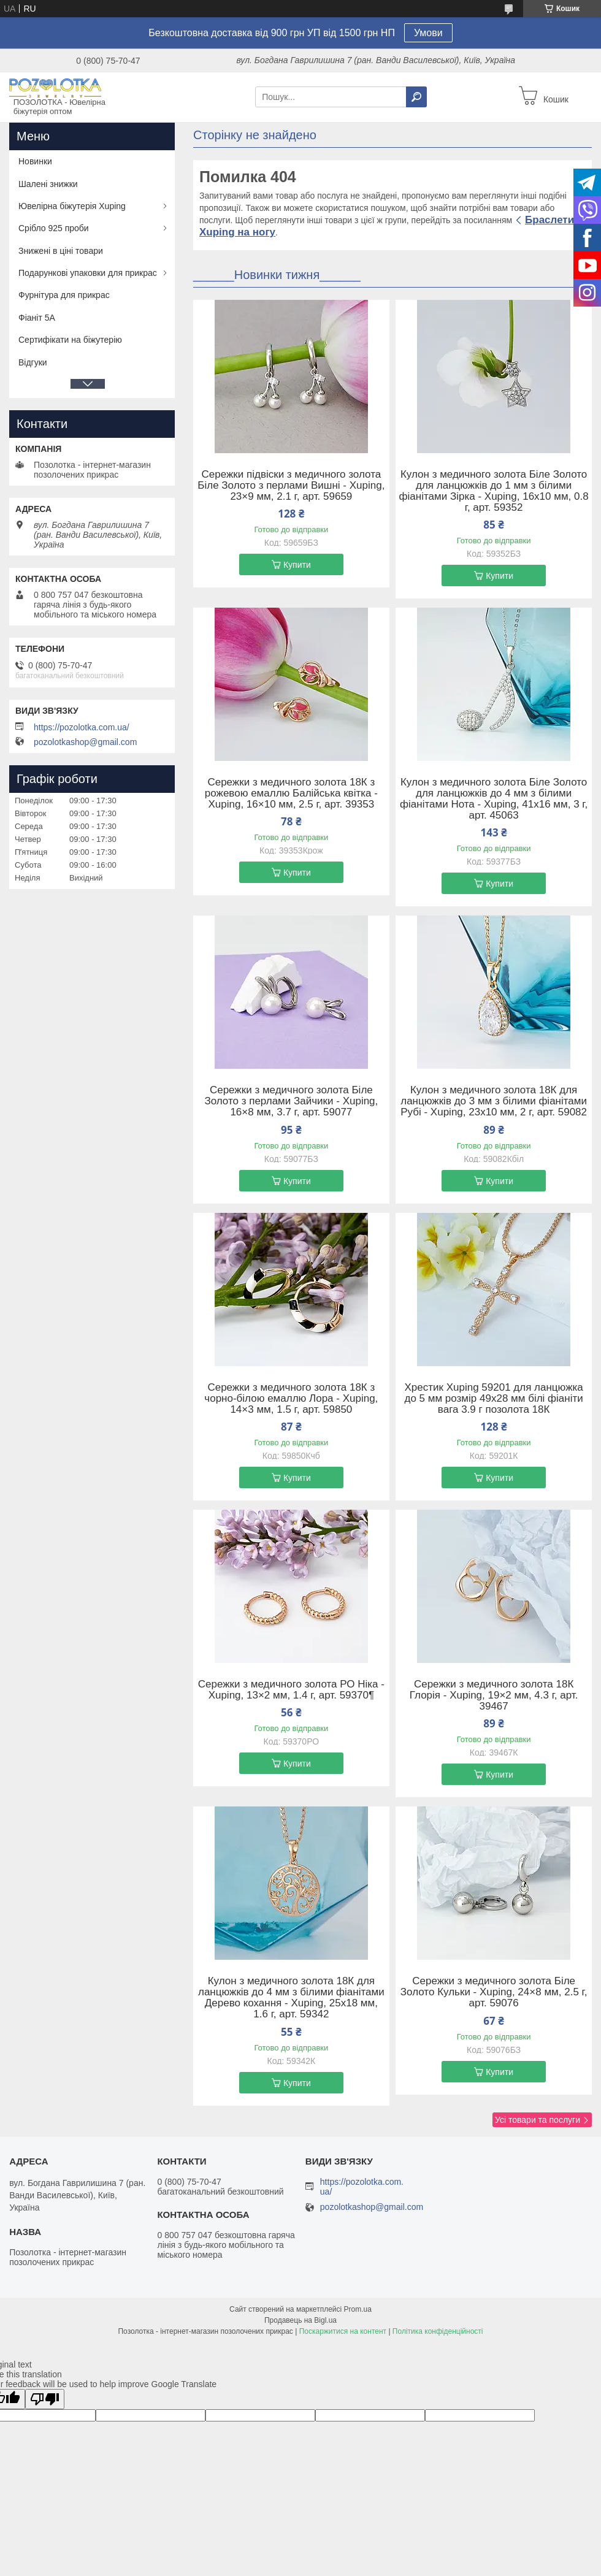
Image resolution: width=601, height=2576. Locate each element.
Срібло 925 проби (53, 228)
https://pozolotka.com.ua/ (81, 727)
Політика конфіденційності (437, 2331)
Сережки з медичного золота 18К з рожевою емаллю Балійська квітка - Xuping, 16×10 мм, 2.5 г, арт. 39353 (291, 793)
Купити (297, 565)
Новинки (35, 161)
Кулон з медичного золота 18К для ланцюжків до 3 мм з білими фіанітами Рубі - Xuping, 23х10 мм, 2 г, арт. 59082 (493, 1101)
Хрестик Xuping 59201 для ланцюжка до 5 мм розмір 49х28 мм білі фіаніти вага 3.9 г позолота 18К (493, 1398)
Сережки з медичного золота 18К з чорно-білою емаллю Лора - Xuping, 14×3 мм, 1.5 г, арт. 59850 (291, 1398)
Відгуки (32, 362)
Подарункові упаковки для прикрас (87, 273)
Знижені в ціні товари (60, 251)
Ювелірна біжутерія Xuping (72, 206)
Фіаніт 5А (36, 318)
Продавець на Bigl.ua (300, 2320)
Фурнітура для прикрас (64, 295)
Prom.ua (358, 2309)
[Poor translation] (44, 2399)
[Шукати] (416, 96)
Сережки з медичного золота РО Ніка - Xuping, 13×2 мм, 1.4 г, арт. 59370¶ (291, 1690)
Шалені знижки (48, 184)
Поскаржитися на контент (342, 2331)
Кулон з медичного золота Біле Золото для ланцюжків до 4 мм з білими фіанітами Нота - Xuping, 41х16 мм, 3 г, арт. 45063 (494, 799)
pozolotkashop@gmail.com (85, 742)
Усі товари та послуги (537, 2120)
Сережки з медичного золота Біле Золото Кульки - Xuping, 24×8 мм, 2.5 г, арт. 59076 (494, 1992)
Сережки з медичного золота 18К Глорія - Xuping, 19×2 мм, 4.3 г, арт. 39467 (494, 1695)
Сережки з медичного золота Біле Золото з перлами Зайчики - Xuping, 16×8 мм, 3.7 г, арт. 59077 (291, 1101)
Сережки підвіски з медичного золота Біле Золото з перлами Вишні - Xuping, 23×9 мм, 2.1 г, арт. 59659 (291, 485)
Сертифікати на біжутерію (70, 340)
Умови (428, 33)
